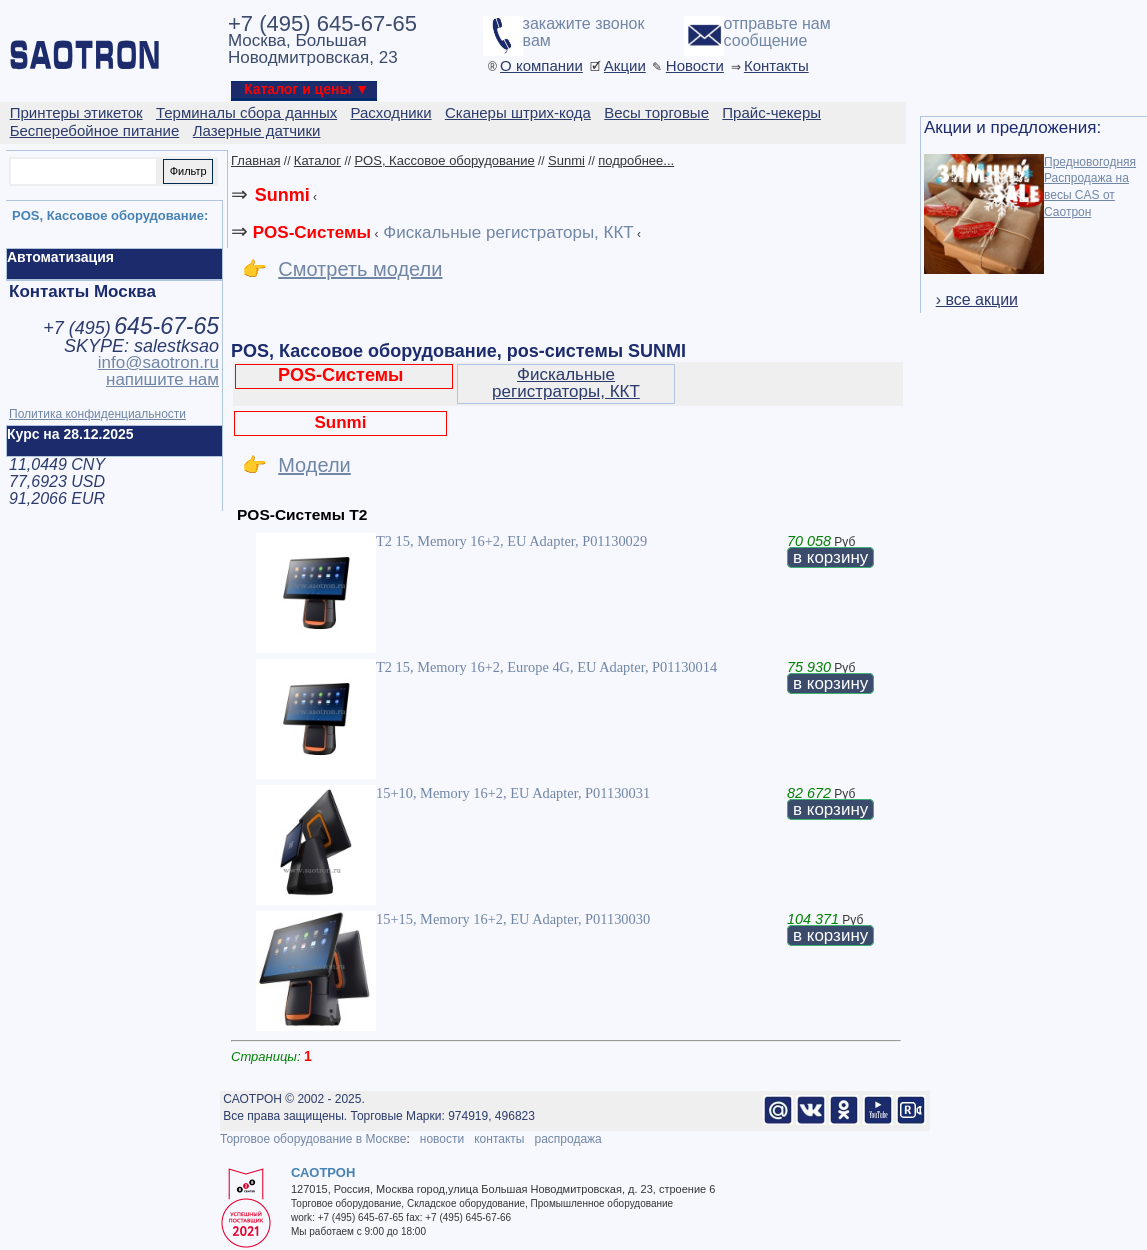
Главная (255, 160)
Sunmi (566, 160)
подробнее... (636, 160)
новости (442, 1139)
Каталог (317, 160)
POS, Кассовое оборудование (444, 160)
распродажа (567, 1139)
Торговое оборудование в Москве (313, 1139)
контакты (499, 1139)
